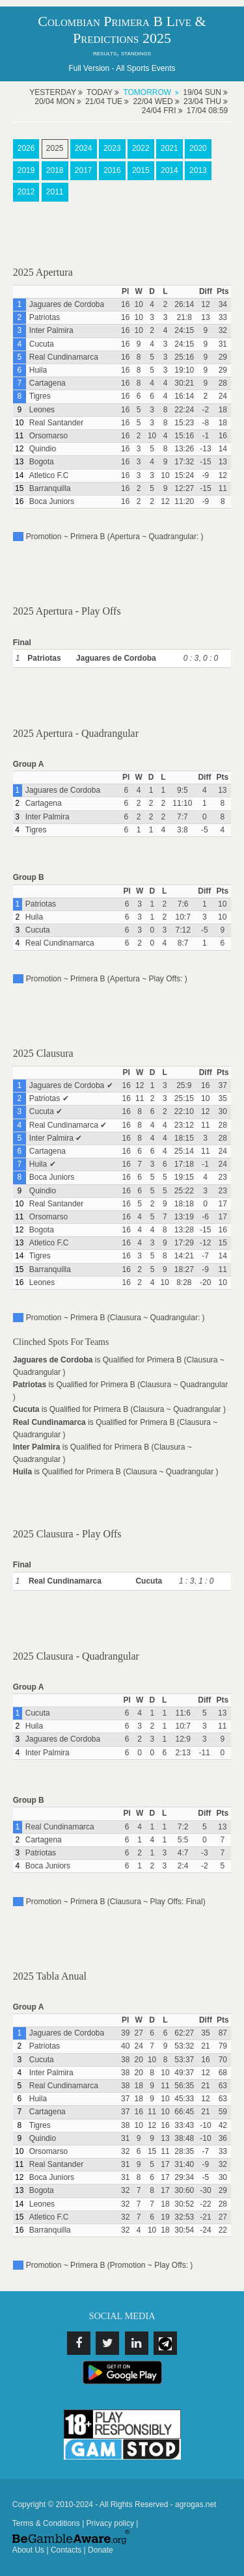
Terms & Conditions (46, 2523)
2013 (198, 170)
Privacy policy (110, 2523)
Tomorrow (147, 92)
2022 (141, 148)
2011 (55, 191)
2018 (55, 170)
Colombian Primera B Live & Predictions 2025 (122, 29)
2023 (112, 148)
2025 (55, 148)
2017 (83, 170)
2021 (169, 148)
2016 (112, 170)
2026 (26, 148)
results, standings (122, 52)
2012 (26, 191)
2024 (83, 148)
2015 (141, 170)
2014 (169, 170)
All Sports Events (145, 68)
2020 (198, 148)
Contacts (66, 2550)
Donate (100, 2550)
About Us (28, 2550)
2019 (26, 170)
